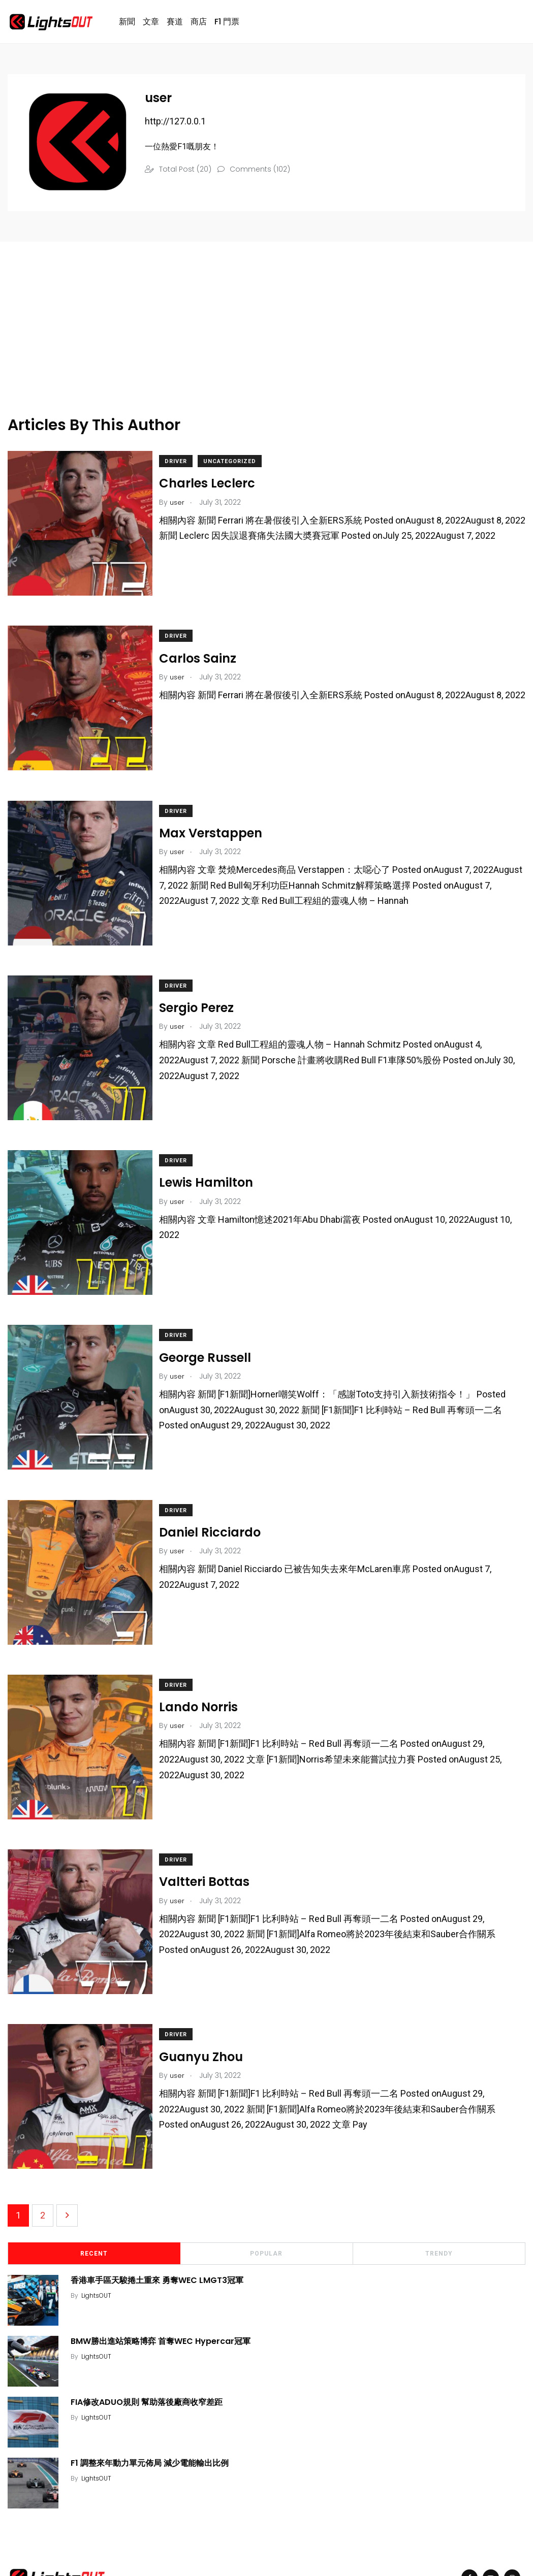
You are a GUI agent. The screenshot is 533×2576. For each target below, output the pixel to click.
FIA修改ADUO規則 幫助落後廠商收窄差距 (150, 2319)
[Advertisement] (244, 348)
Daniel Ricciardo (218, 1484)
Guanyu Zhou (210, 1982)
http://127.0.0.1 (175, 125)
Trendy (439, 2170)
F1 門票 (226, 23)
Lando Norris (207, 1650)
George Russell (214, 1318)
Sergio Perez (205, 985)
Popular (266, 2170)
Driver (184, 466)
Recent (94, 2170)
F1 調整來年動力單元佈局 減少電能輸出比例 (153, 2380)
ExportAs (154, 2542)
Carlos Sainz (206, 653)
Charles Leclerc (216, 487)
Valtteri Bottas (213, 1816)
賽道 (175, 23)
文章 (151, 23)
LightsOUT (99, 2212)
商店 (199, 23)
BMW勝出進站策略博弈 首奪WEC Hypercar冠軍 (164, 2258)
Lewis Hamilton (215, 1152)
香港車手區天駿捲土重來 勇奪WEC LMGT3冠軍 (160, 2197)
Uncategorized (238, 466)
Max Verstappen (219, 819)
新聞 (127, 23)
